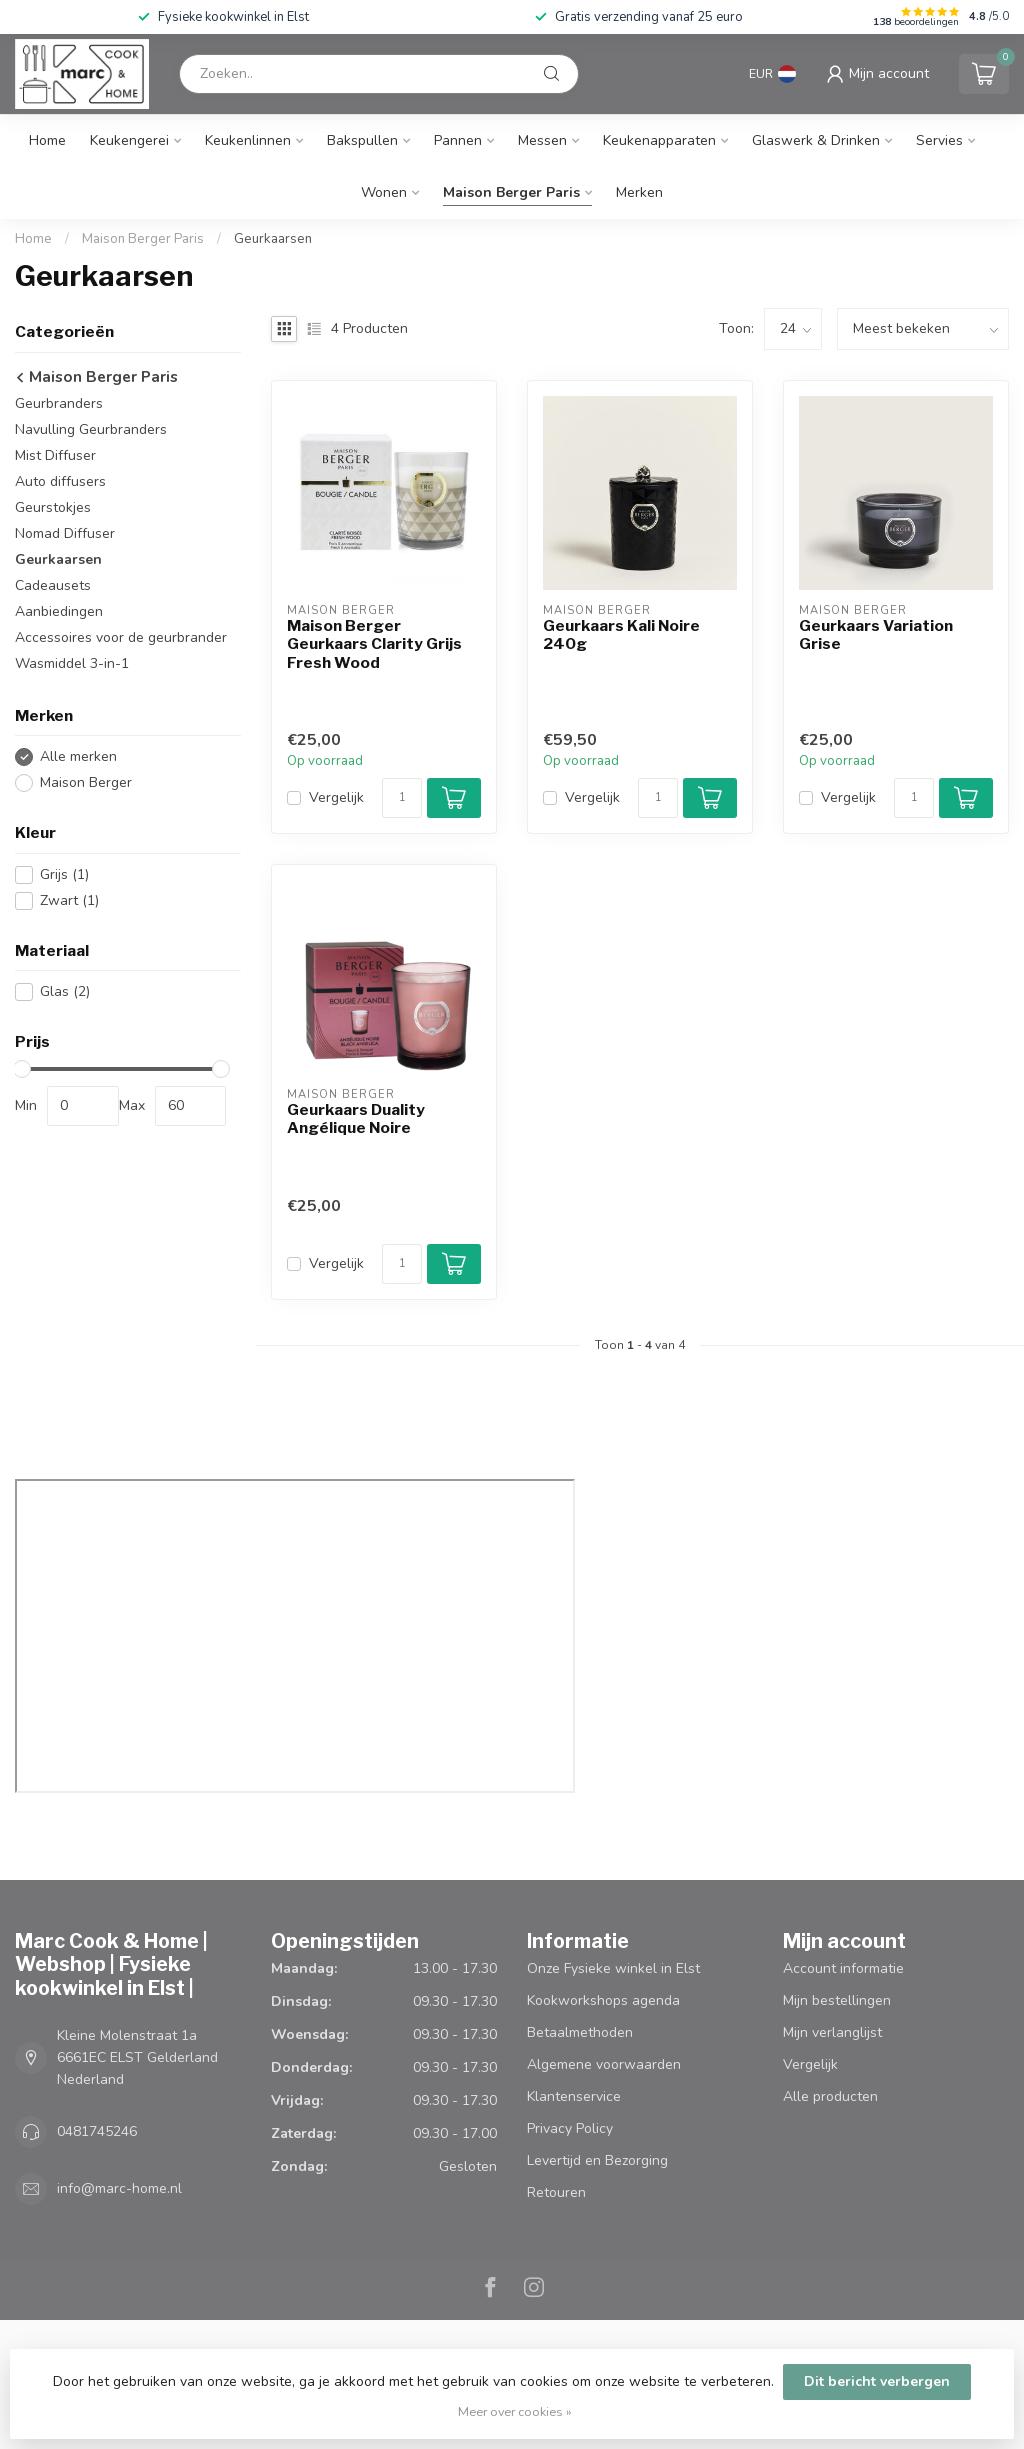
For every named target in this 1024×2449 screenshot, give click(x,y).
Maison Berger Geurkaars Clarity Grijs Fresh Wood (374, 644)
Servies (939, 140)
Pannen (458, 140)
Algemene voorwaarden (604, 2064)
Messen (542, 140)
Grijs (64, 874)
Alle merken (78, 756)
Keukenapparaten (659, 140)
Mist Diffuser (55, 455)
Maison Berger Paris (511, 192)
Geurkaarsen (273, 239)
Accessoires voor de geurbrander (121, 637)
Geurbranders (59, 403)
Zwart (69, 900)
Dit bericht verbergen (877, 2381)
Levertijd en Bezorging (597, 2160)
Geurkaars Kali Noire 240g (621, 635)
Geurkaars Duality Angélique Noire (356, 1119)
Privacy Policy (570, 2128)
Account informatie (843, 1968)
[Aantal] (402, 798)
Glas (65, 991)
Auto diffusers (60, 481)
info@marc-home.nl (119, 2188)
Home (47, 140)
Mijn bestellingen (837, 2000)
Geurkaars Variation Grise (876, 635)
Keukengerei (129, 140)
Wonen (384, 192)
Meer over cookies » (515, 2411)
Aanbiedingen (59, 611)
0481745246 (97, 2131)
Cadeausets (53, 585)
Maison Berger (86, 782)
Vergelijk (336, 797)
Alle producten (830, 2096)
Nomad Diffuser (65, 533)
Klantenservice (574, 2096)
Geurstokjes (53, 507)
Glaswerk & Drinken (816, 140)
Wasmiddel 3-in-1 (72, 663)
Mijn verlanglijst (832, 2032)
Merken (639, 192)
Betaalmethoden (580, 2032)
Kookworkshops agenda (603, 2000)
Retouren (556, 2192)
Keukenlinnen (248, 140)
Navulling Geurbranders (91, 429)
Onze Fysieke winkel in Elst (613, 1968)
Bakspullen (362, 140)
